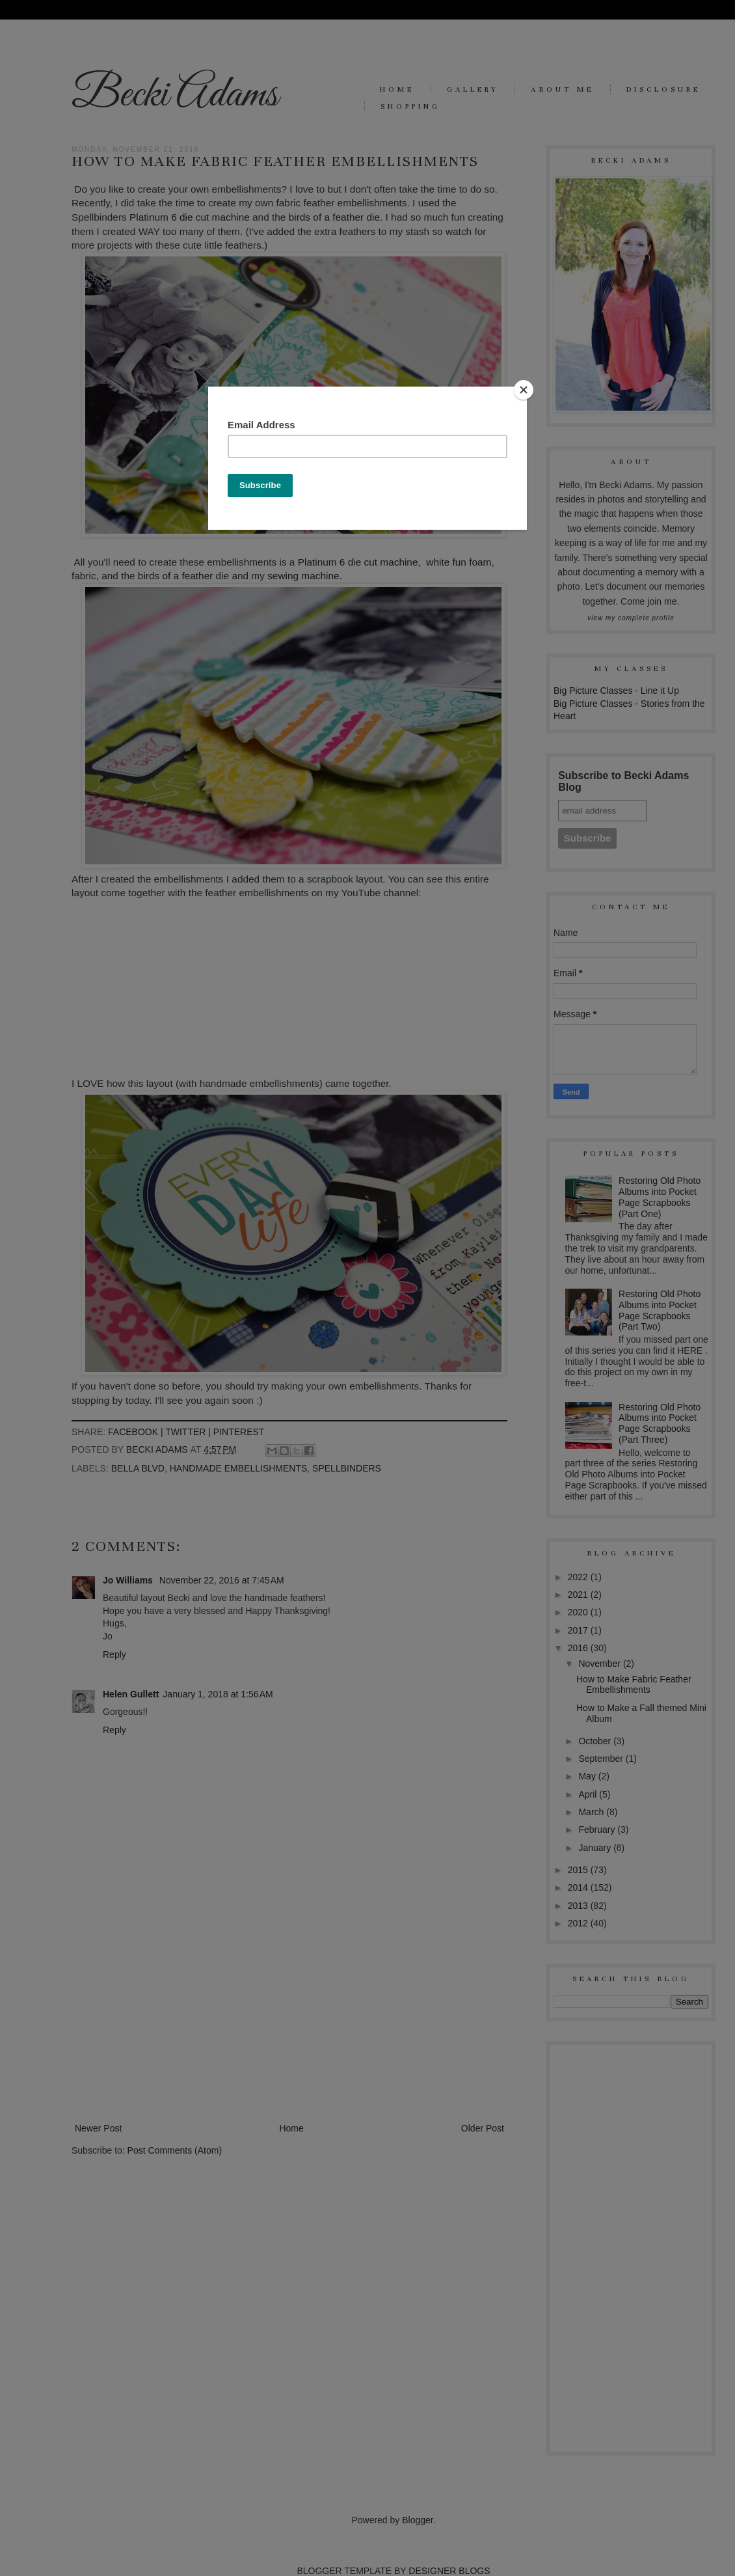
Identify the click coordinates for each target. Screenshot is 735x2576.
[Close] (523, 390)
